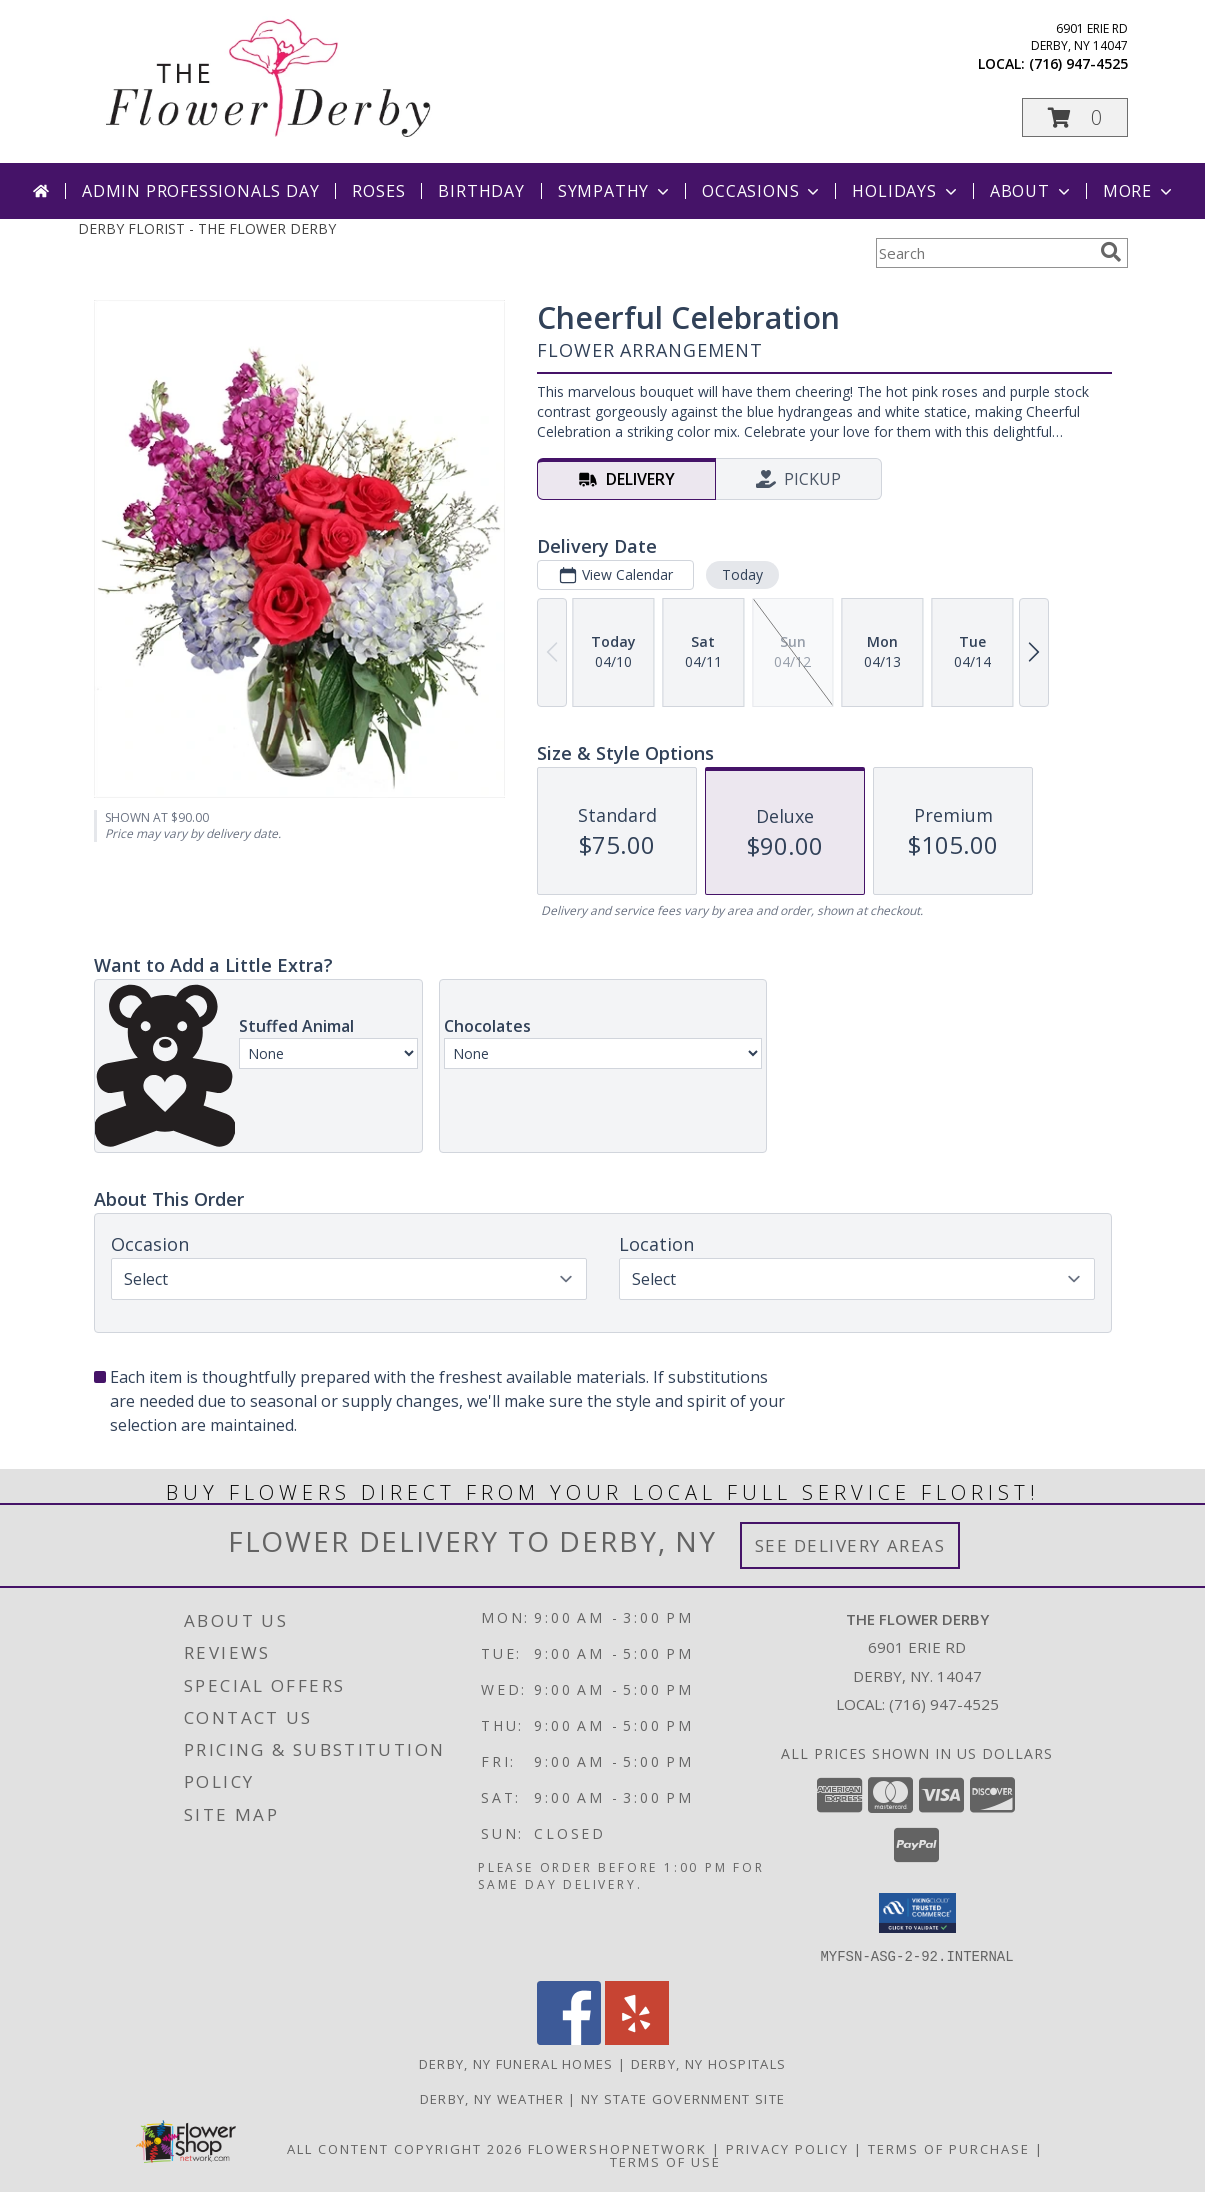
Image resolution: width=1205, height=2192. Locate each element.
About (1032, 191)
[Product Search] (984, 253)
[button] (1075, 117)
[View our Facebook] (569, 2038)
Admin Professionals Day (200, 191)
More (1139, 191)
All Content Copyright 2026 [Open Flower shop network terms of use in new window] (405, 2148)
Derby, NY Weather (492, 2098)
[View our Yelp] (637, 2038)
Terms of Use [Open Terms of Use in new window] (665, 2161)
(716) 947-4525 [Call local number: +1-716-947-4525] (1078, 63)
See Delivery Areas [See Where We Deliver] (850, 1545)
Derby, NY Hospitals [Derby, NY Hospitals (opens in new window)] (709, 2063)
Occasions (762, 191)
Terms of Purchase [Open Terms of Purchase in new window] (949, 2148)
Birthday (481, 191)
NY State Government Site (683, 2098)
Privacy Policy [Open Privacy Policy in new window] (787, 2148)
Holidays (906, 191)
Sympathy (615, 191)
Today (741, 574)
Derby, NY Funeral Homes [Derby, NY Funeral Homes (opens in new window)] (516, 2063)
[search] (1111, 252)
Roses (378, 191)
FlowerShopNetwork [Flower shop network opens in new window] (617, 2148)
